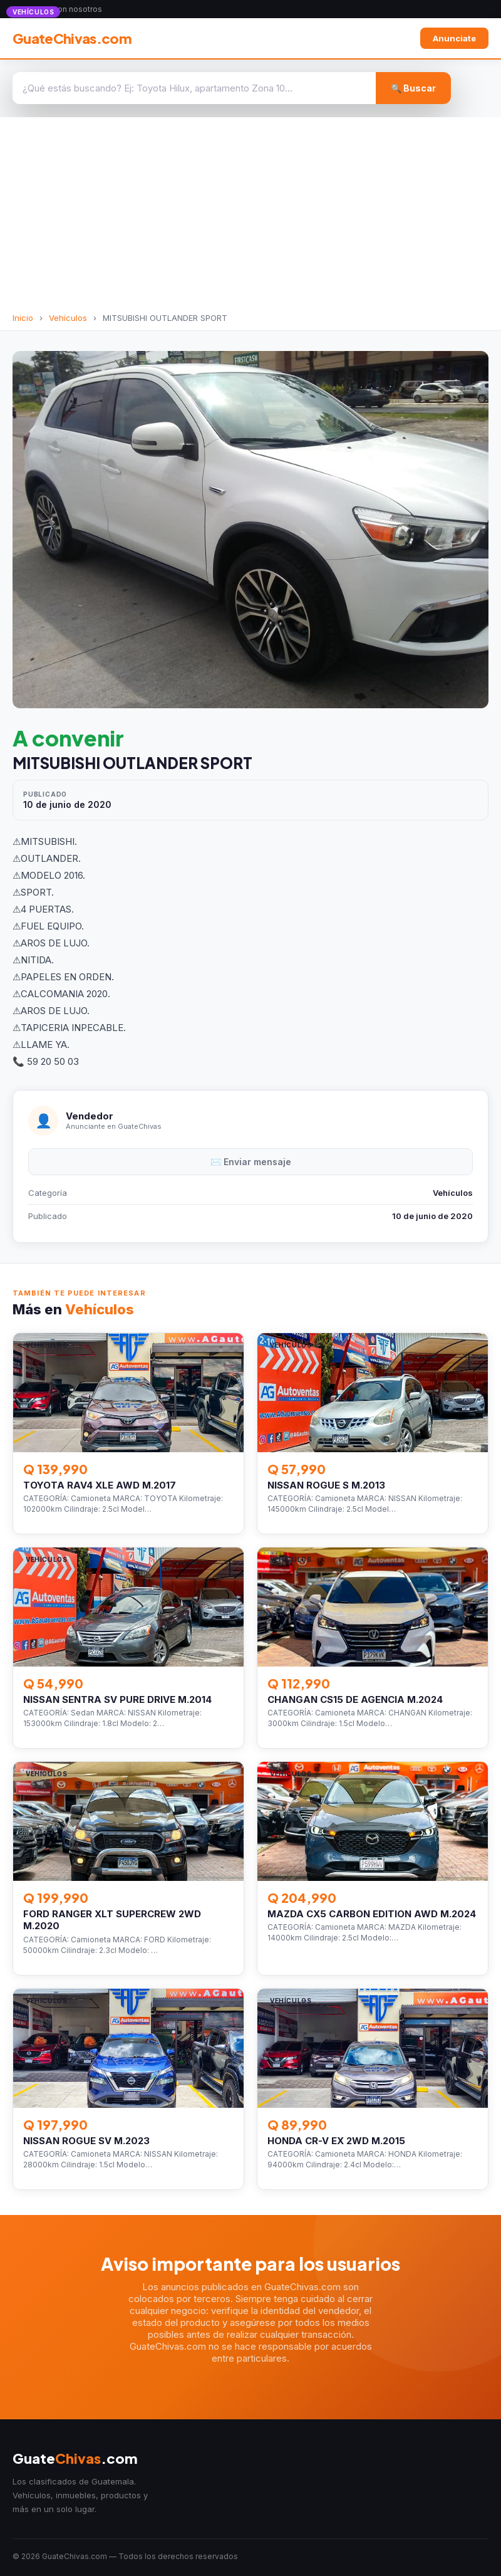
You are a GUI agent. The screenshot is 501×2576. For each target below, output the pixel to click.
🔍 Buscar (413, 88)
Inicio (23, 318)
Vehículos (68, 318)
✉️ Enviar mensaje (250, 1161)
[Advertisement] (250, 218)
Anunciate (454, 38)
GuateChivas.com (72, 38)
